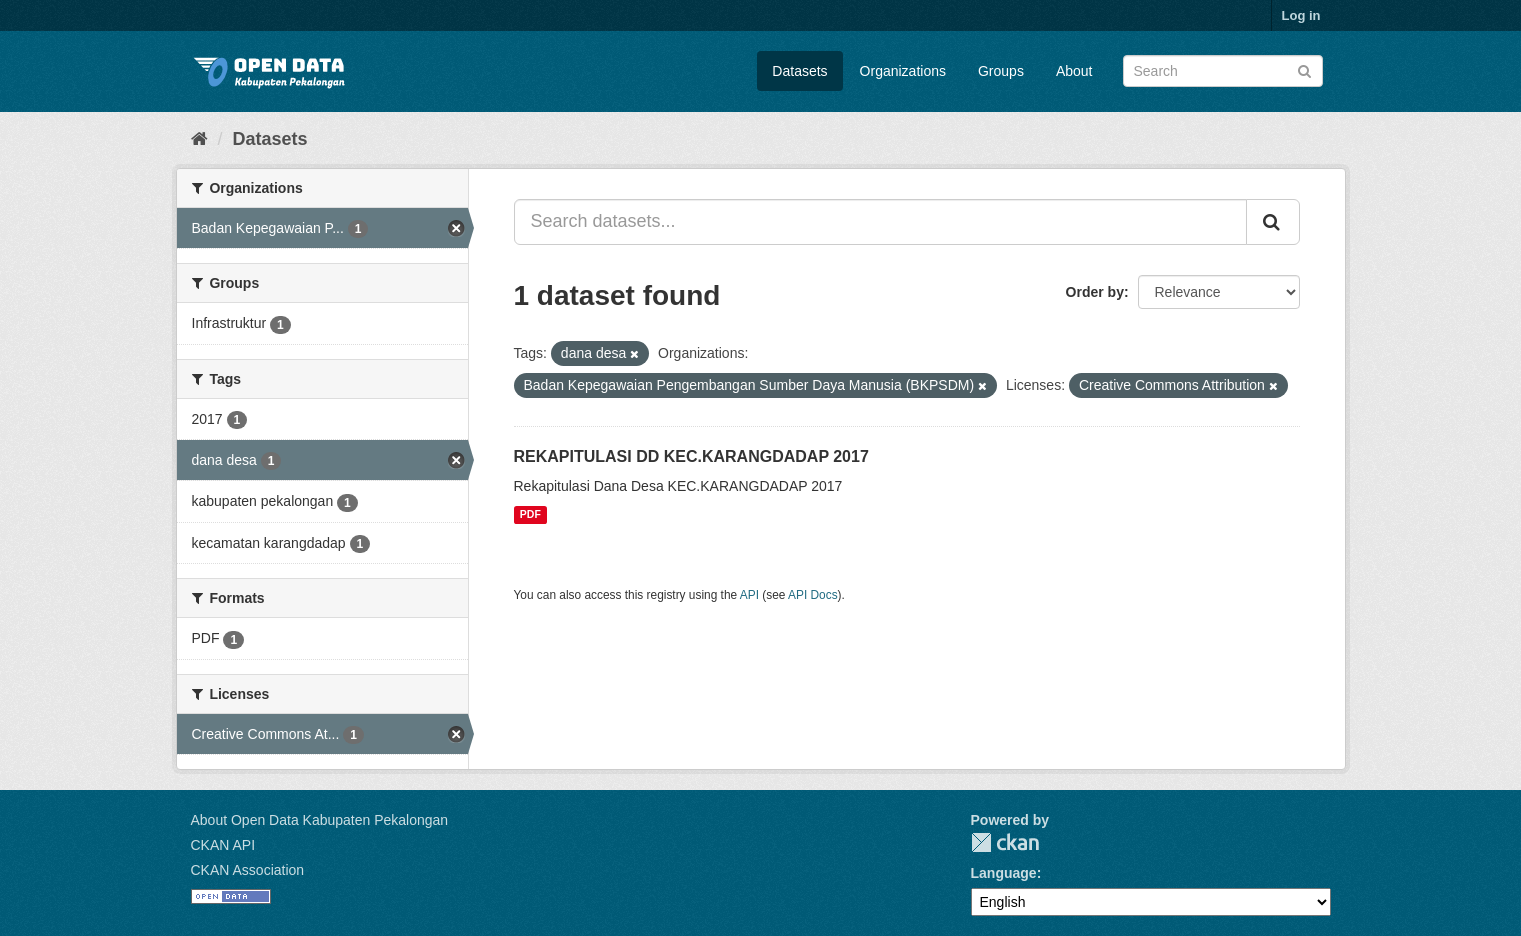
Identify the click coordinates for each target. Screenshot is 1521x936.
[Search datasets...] (880, 222)
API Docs (813, 595)
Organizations (903, 71)
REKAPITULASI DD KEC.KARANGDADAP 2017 (691, 456)
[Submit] (1304, 69)
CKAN (1005, 842)
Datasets (799, 71)
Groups (1001, 71)
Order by (1095, 292)
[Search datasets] (1223, 71)
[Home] (199, 139)
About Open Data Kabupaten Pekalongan (320, 820)
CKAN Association (248, 870)
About (1074, 71)
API (749, 595)
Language (1004, 873)
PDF (530, 515)
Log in (1301, 15)
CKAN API (223, 845)
